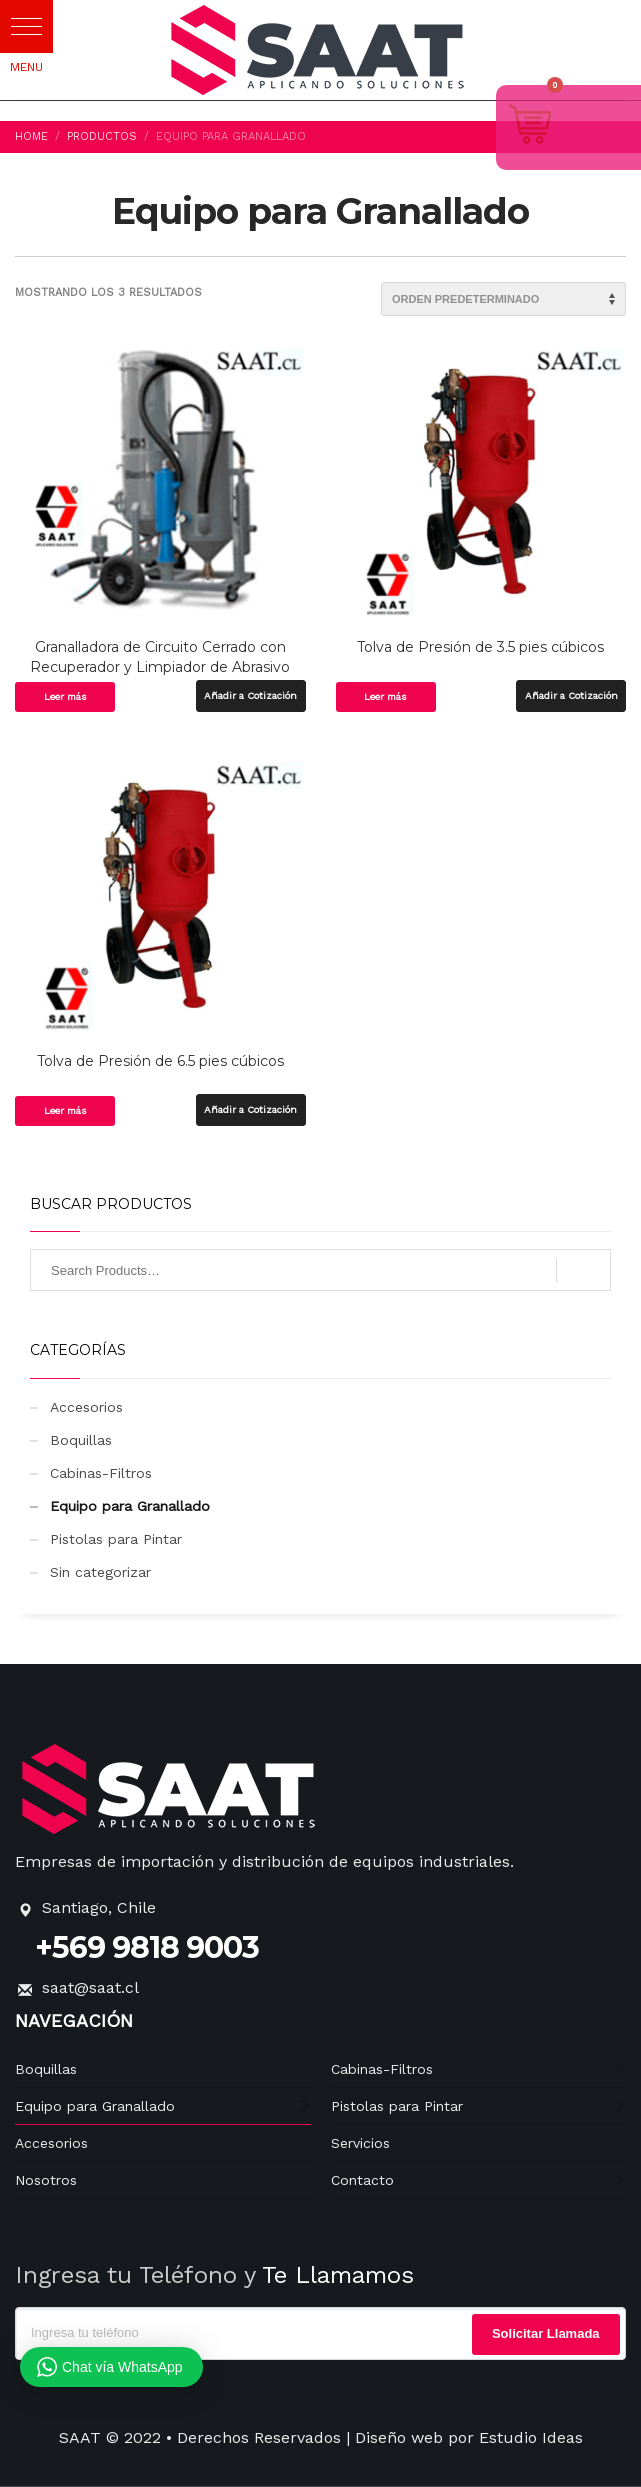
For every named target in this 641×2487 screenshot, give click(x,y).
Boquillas (81, 1440)
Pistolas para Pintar (116, 1539)
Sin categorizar (100, 1572)
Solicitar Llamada (546, 2333)
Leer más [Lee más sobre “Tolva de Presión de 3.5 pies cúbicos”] (385, 696)
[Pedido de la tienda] (503, 299)
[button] (26, 26)
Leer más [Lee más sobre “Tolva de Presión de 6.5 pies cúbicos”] (65, 1110)
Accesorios (86, 1407)
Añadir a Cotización (250, 695)
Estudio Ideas (531, 2437)
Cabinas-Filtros (101, 1473)
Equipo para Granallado (130, 1506)
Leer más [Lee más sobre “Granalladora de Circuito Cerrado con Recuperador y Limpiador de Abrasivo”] (65, 696)
